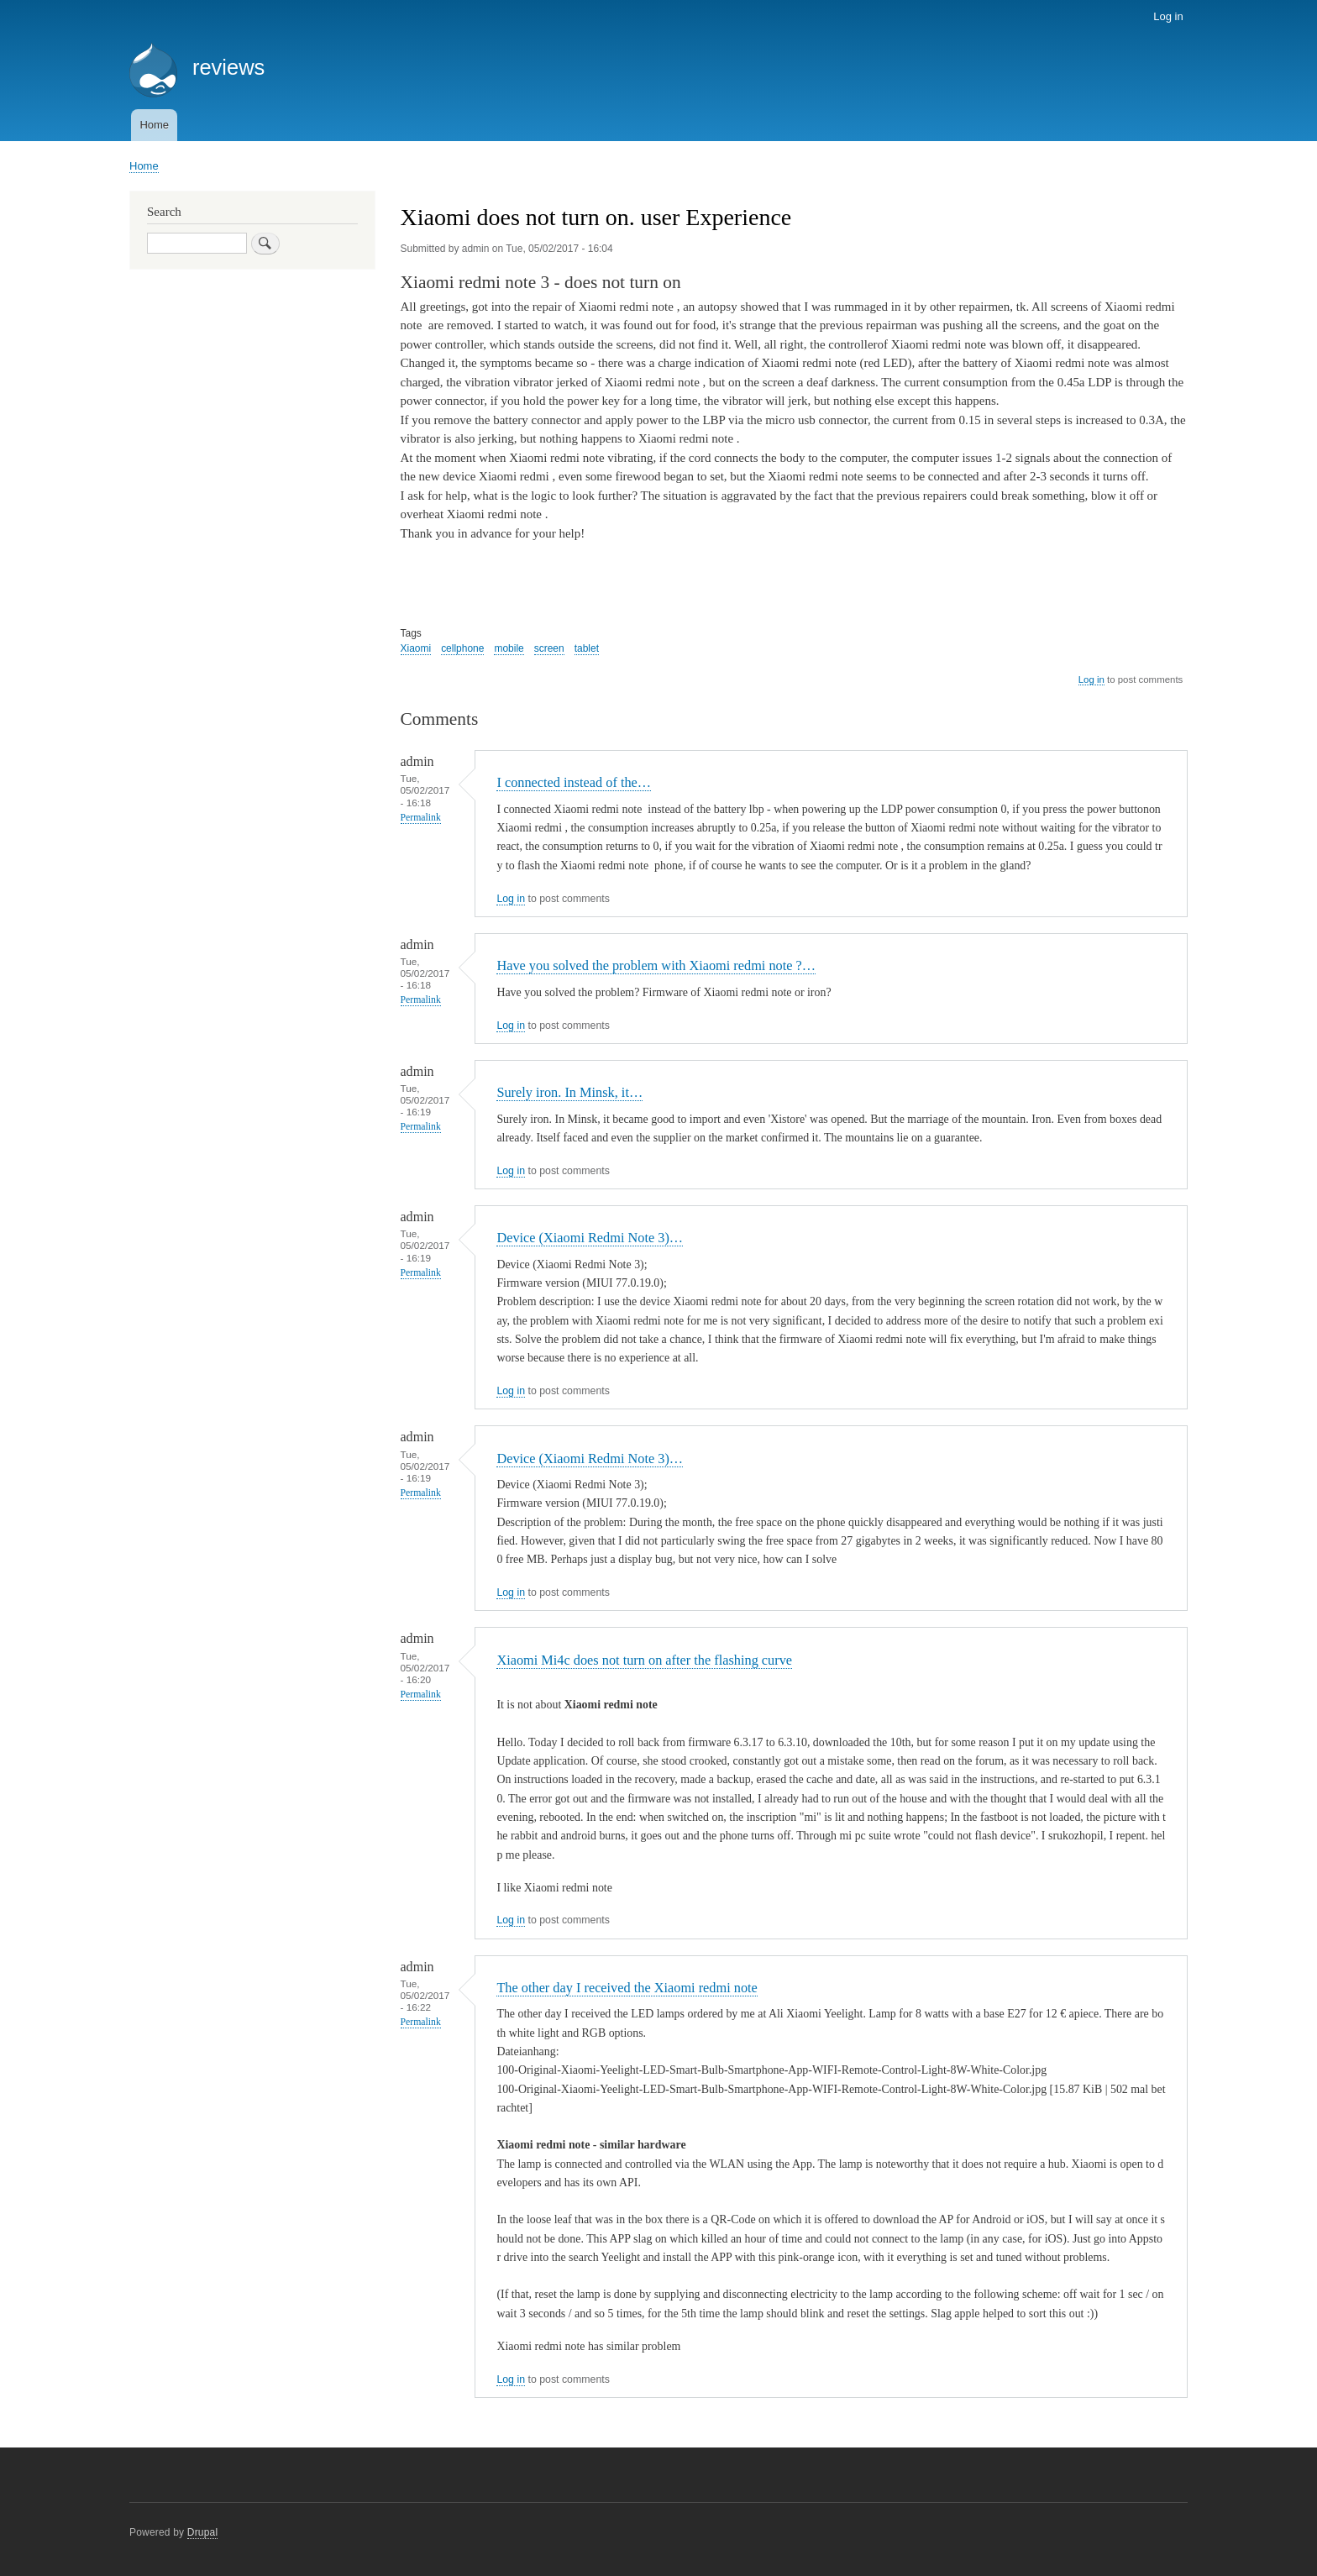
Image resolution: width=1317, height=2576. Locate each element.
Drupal (202, 2532)
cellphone (462, 648)
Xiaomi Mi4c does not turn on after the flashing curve (644, 1660)
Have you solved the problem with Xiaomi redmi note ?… (656, 965)
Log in (1168, 16)
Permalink (421, 817)
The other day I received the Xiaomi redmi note (626, 1988)
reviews (228, 67)
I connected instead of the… (573, 782)
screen (549, 648)
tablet (587, 648)
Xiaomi (416, 648)
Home (154, 124)
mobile (508, 648)
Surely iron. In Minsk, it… (569, 1092)
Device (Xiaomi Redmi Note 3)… (589, 1238)
